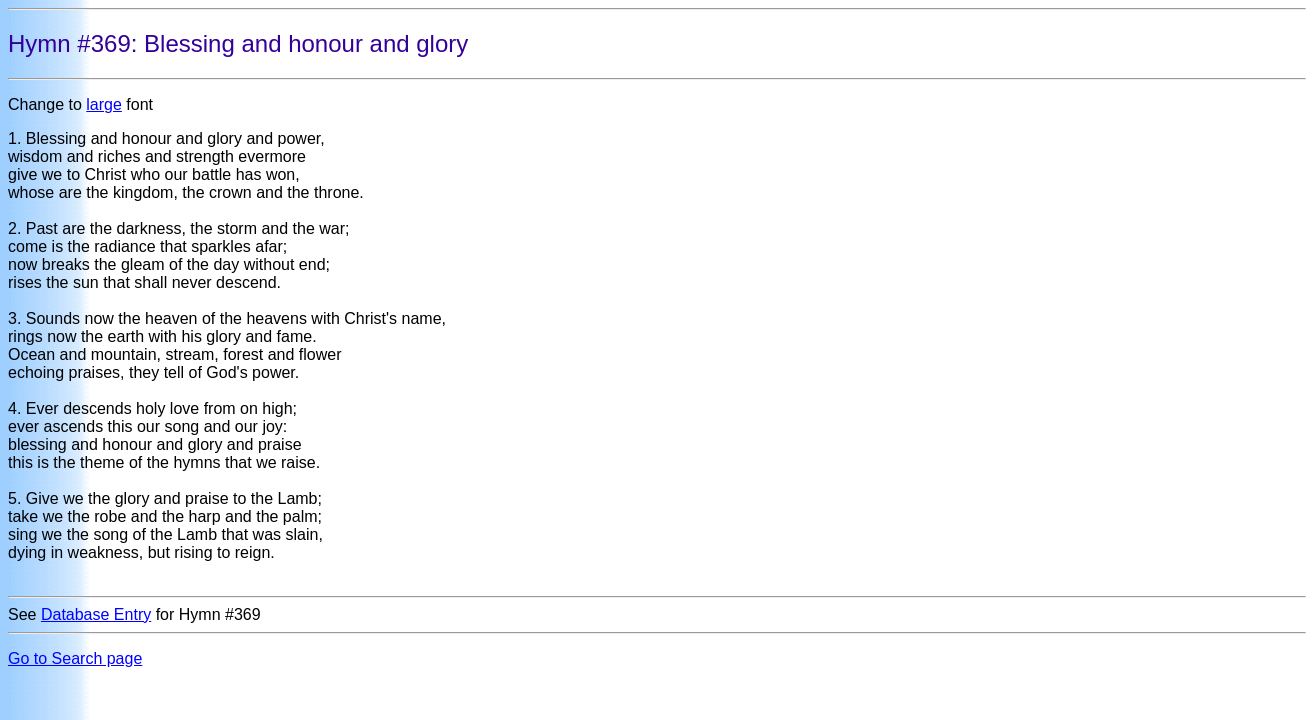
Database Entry (96, 614)
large (104, 104)
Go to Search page (75, 658)
